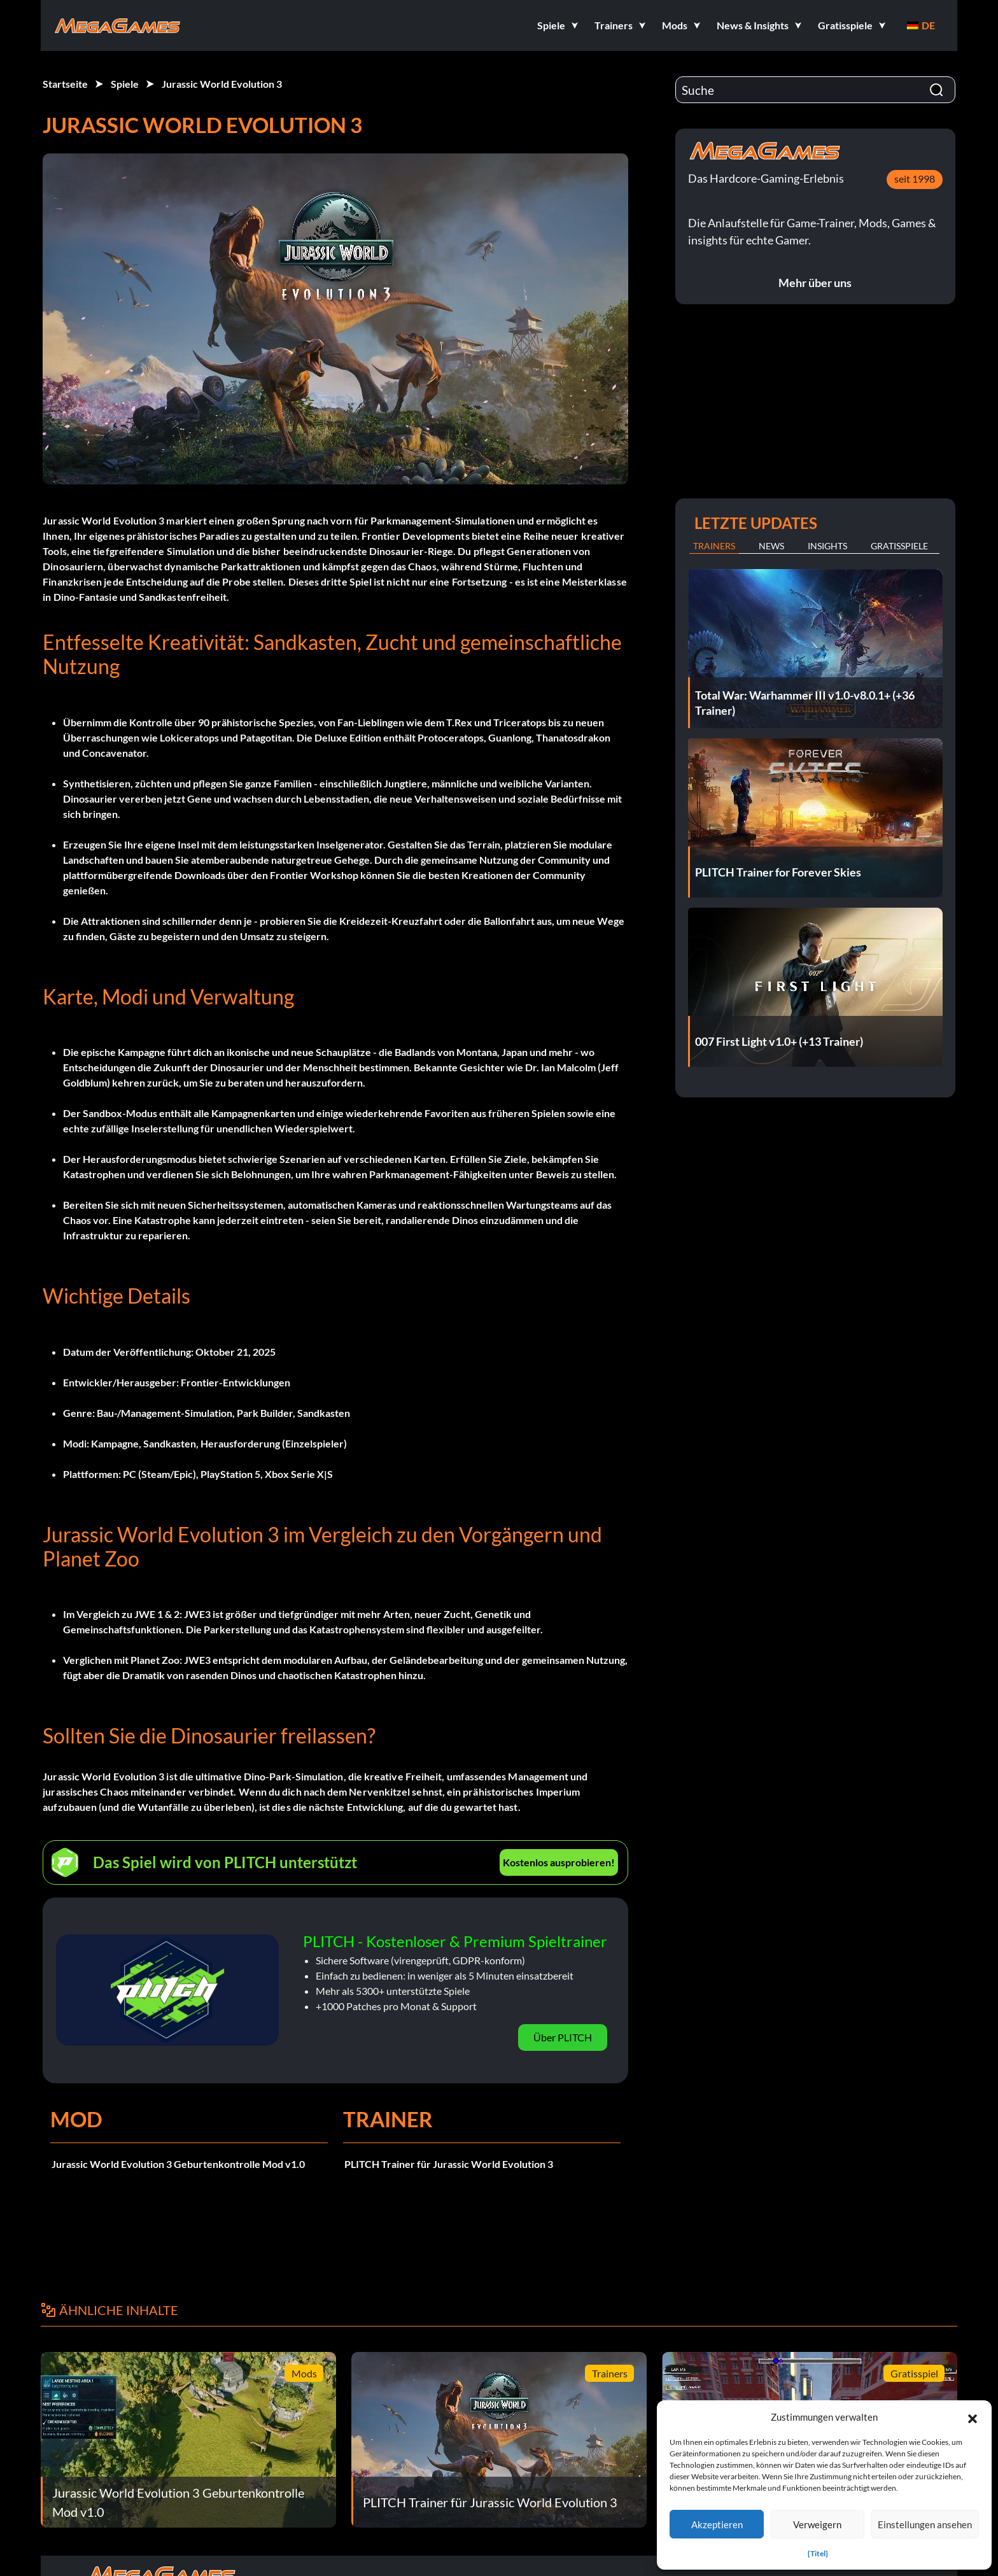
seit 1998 (914, 178)
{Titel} (818, 2553)
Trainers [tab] (714, 545)
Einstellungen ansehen (925, 2524)
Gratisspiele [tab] (899, 545)
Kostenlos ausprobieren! (559, 1862)
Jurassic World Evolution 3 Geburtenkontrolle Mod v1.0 (178, 2164)
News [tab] (771, 545)
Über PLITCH (562, 2037)
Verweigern (817, 2524)
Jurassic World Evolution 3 (222, 84)
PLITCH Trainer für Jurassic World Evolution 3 (448, 2164)
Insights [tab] (827, 545)
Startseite (65, 84)
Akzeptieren (717, 2524)
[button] (972, 2417)
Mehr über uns (815, 283)
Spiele (125, 84)
